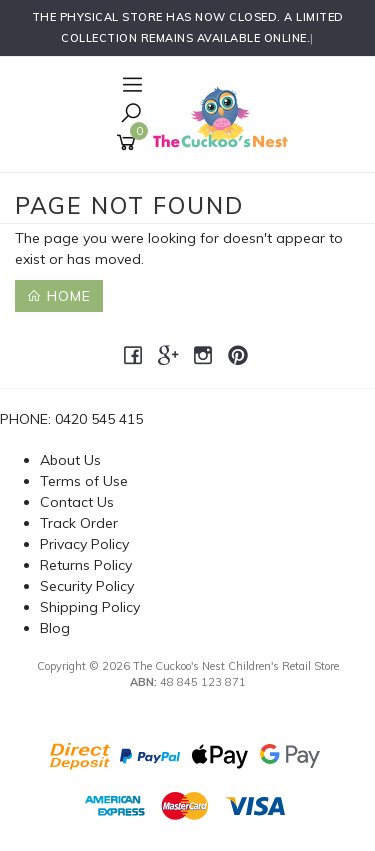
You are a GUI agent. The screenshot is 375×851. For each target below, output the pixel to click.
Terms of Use (84, 481)
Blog (55, 628)
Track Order (79, 523)
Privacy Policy (84, 544)
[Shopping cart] (129, 143)
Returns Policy (86, 565)
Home (59, 296)
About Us (70, 460)
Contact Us (77, 502)
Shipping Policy (90, 607)
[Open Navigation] (130, 86)
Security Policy (87, 586)
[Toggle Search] (131, 114)
